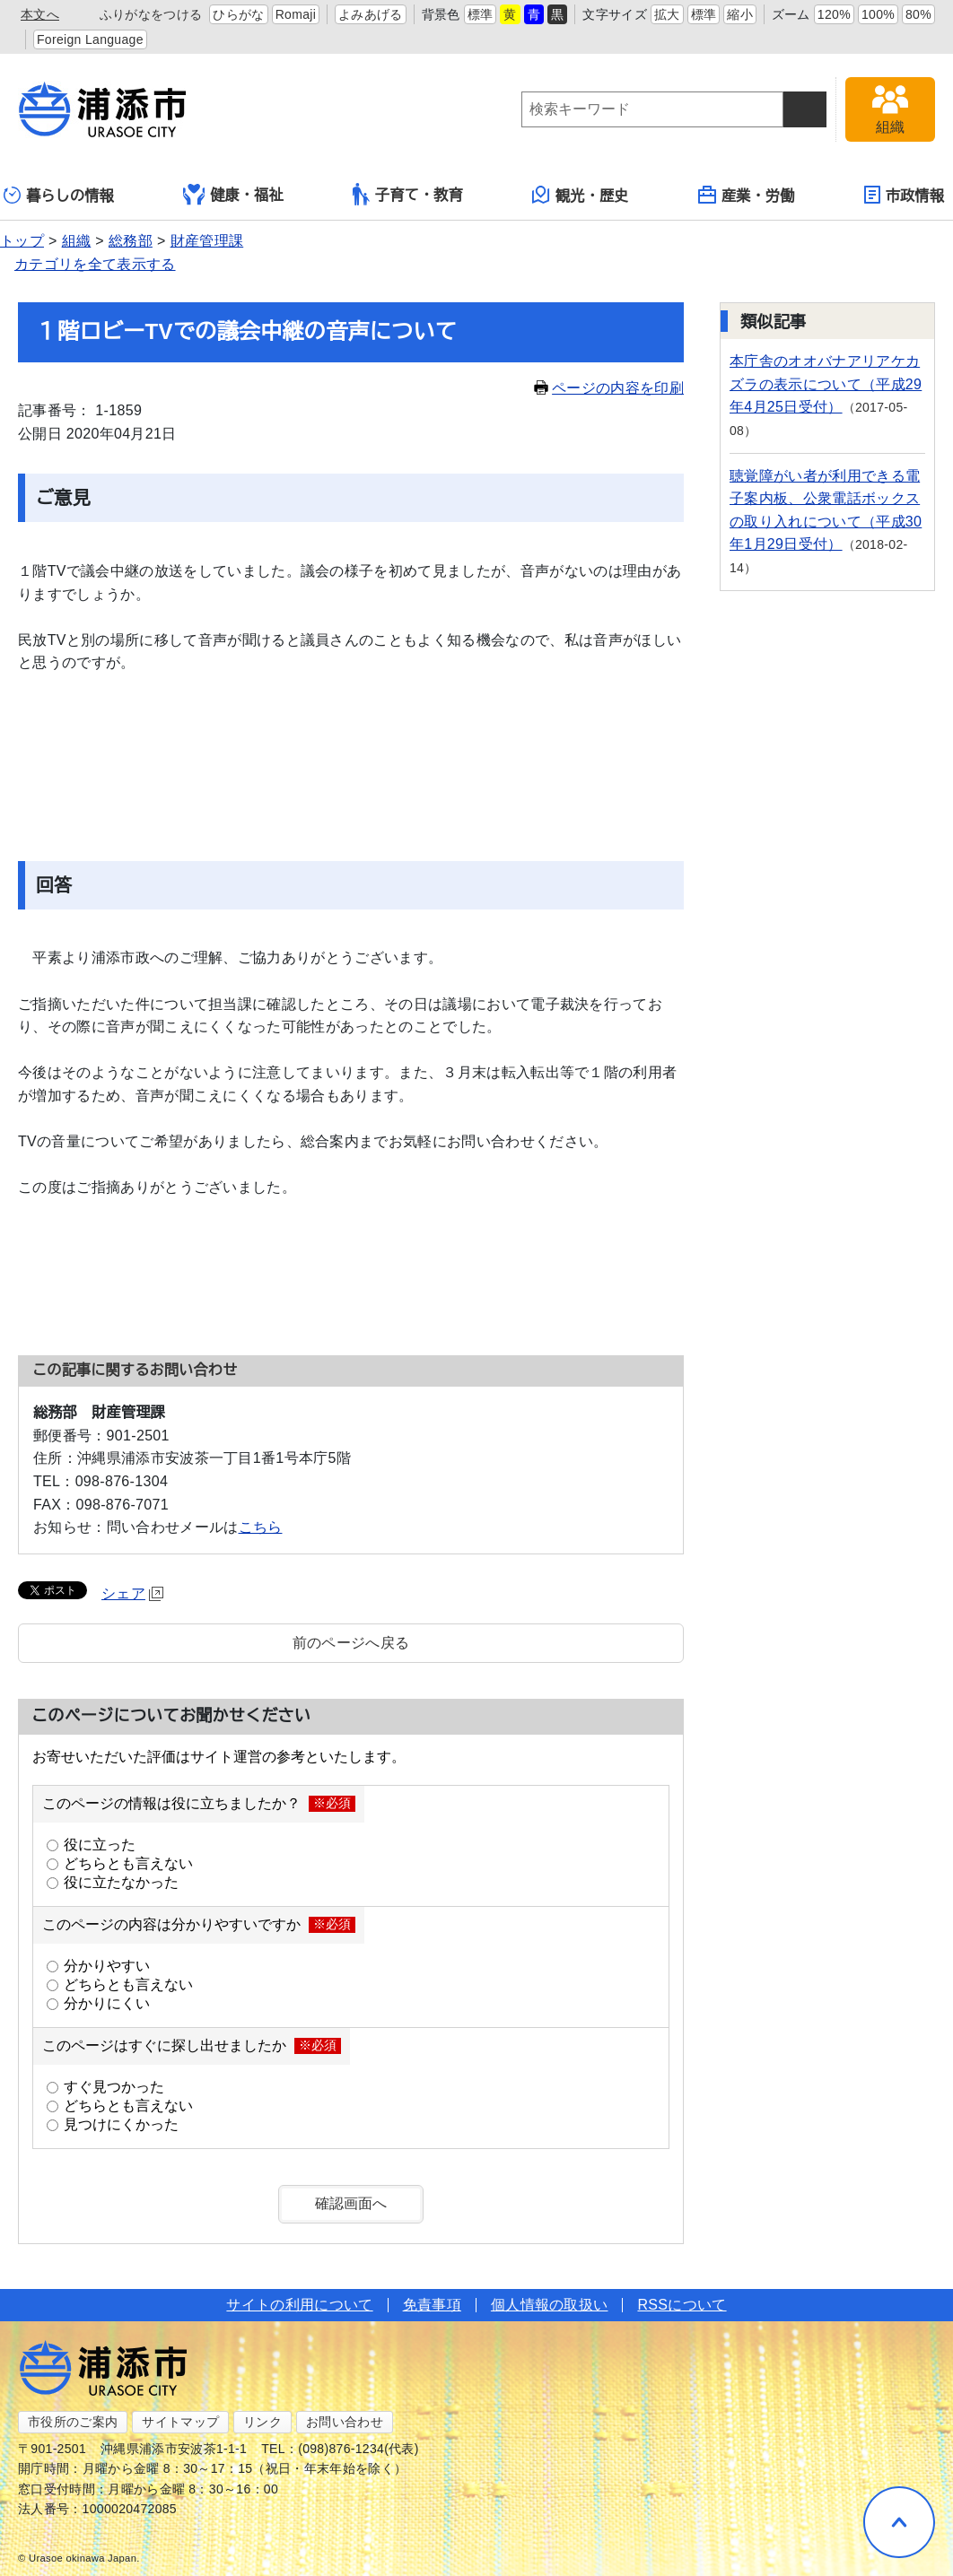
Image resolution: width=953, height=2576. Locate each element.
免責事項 (432, 2304)
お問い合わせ (344, 2422)
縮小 (740, 14)
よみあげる (370, 14)
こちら (261, 1527)
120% (834, 14)
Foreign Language (90, 39)
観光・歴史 (580, 195)
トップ (22, 240)
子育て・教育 (408, 194)
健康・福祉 (233, 194)
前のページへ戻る (351, 1642)
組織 (77, 240)
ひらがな (238, 14)
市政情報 (904, 195)
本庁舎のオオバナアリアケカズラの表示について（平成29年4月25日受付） (826, 383)
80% (918, 14)
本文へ (40, 14)
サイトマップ (180, 2422)
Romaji (296, 14)
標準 (481, 14)
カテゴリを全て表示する (95, 264)
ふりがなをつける (151, 14)
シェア (132, 1593)
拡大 (667, 14)
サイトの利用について (299, 2304)
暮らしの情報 (59, 195)
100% (878, 14)
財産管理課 (207, 240)
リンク (262, 2422)
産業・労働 (746, 195)
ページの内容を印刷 (609, 388)
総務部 (131, 240)
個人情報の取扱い (549, 2304)
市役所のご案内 (73, 2422)
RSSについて (681, 2304)
